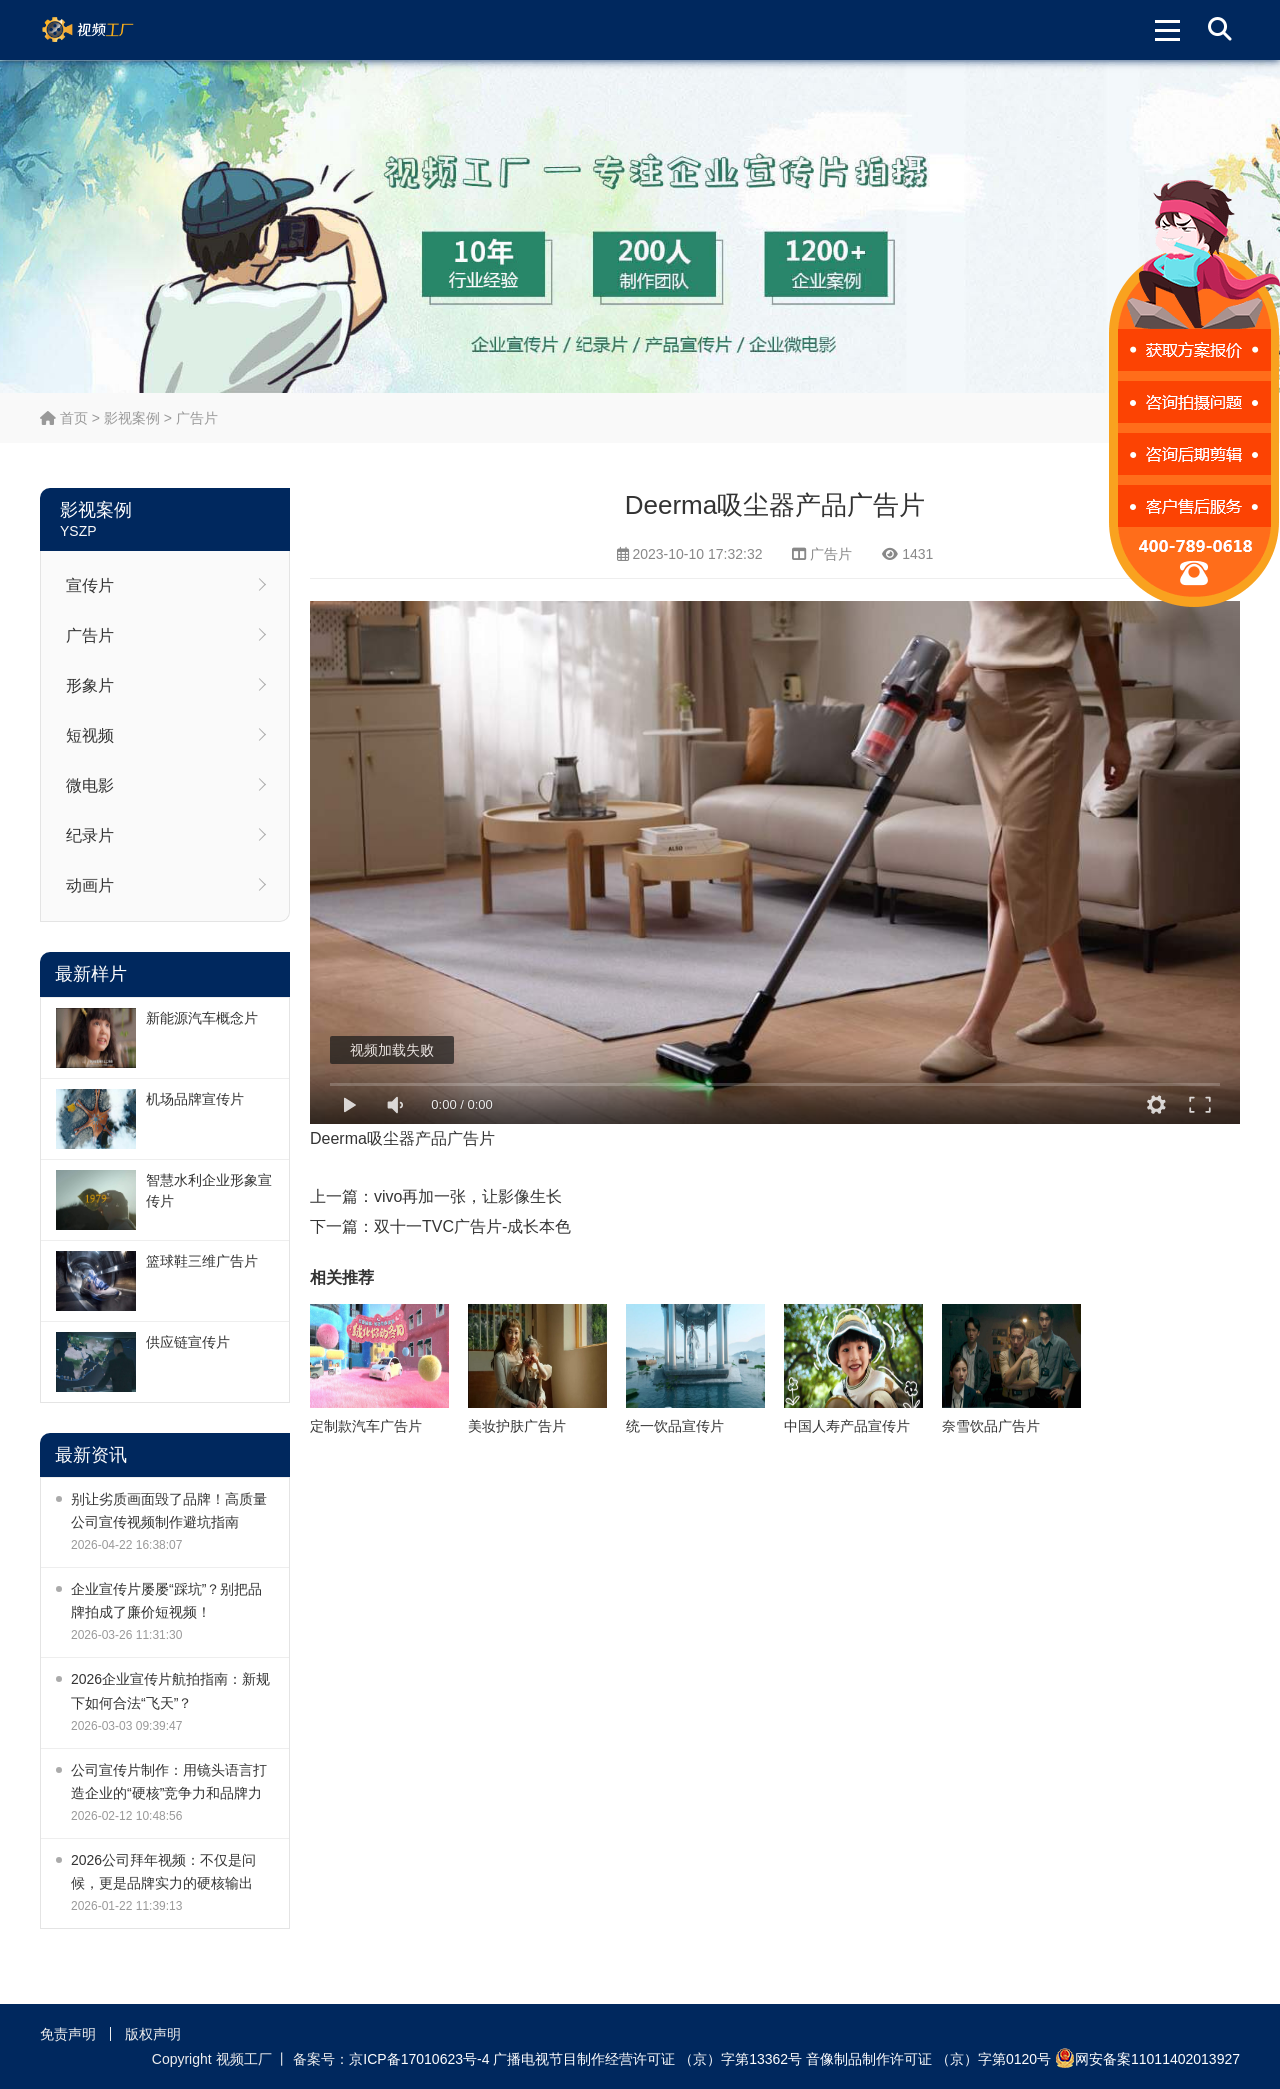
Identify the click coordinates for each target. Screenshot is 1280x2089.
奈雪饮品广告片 (991, 1426)
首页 (64, 418)
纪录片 (90, 835)
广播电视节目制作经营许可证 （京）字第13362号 (647, 2059)
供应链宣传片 (188, 1342)
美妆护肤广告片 (517, 1426)
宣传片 (90, 585)
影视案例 (132, 418)
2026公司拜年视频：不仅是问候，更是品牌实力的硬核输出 (163, 1871)
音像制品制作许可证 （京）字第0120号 (928, 2059)
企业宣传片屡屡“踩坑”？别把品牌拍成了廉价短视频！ (166, 1600)
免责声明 (68, 2034)
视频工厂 (111, 30)
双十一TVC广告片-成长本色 (472, 1226)
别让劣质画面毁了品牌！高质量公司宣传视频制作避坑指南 (169, 1510)
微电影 (90, 785)
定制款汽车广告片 (366, 1426)
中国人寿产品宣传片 (847, 1426)
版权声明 (153, 2034)
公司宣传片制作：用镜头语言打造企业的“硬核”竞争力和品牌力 (169, 1781)
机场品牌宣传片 (195, 1099)
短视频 (90, 735)
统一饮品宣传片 (675, 1426)
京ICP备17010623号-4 (419, 2059)
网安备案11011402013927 (1147, 2058)
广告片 (197, 418)
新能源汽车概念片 (202, 1018)
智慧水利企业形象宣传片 (209, 1190)
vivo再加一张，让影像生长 (468, 1196)
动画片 (90, 885)
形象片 (90, 685)
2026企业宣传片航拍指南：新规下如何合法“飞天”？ (170, 1690)
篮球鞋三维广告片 (202, 1261)
